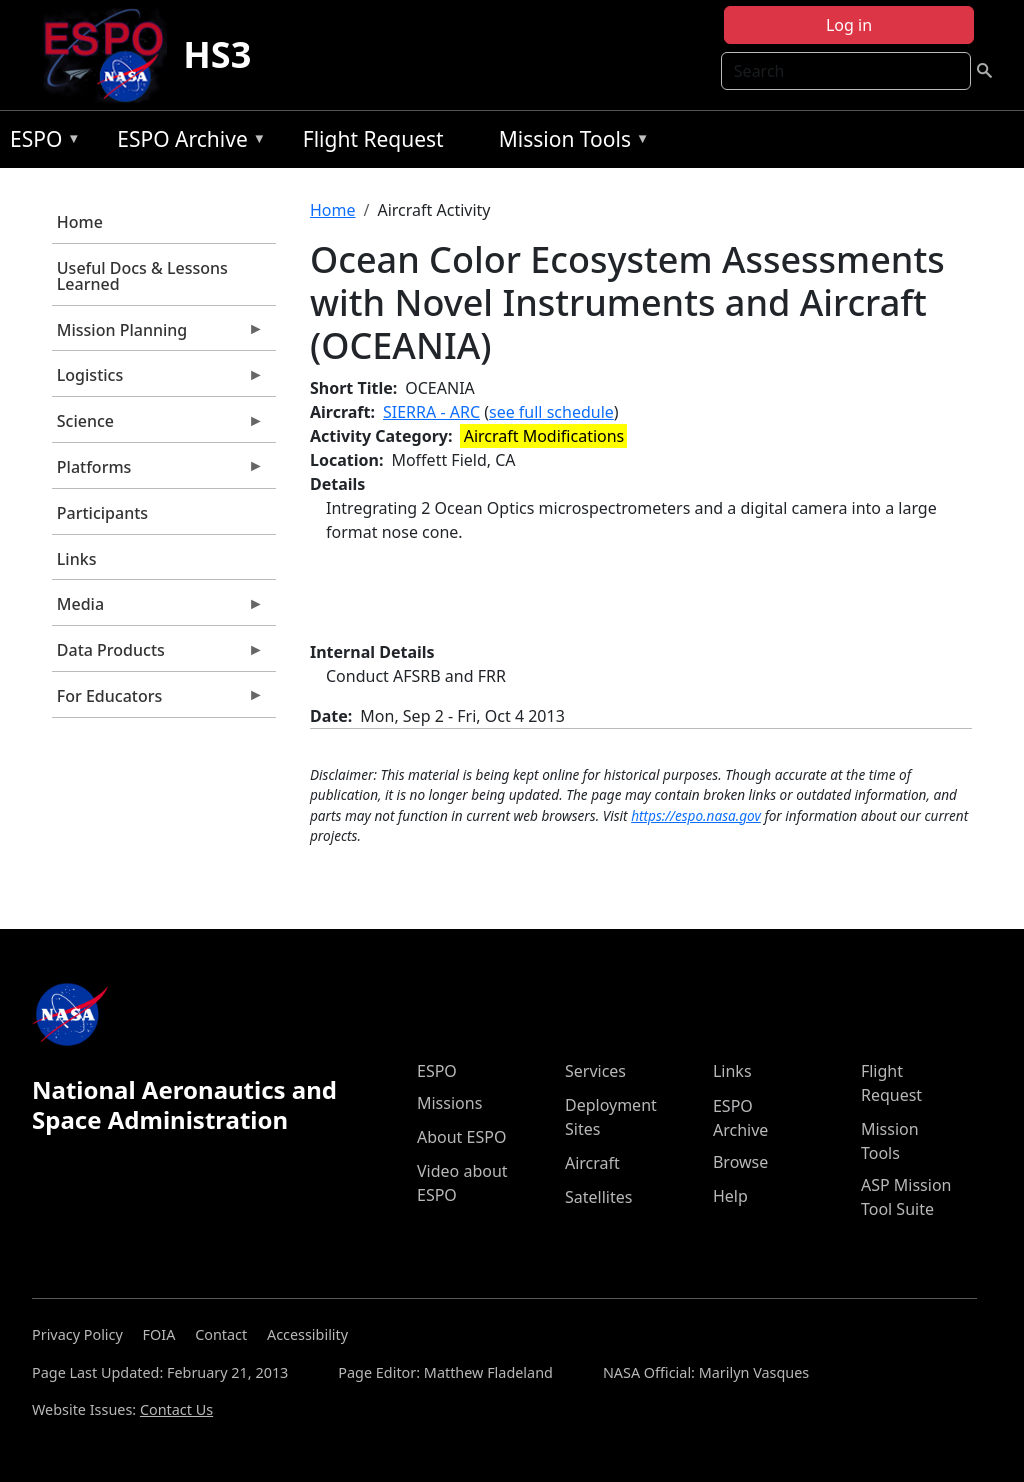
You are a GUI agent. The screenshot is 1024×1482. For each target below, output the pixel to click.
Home (80, 222)
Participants (102, 513)
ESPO (40, 142)
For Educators (158, 701)
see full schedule (551, 412)
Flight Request (373, 139)
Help (730, 1196)
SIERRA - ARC (431, 412)
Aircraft (592, 1163)
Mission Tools (569, 142)
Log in (849, 25)
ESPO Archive (186, 142)
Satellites (598, 1197)
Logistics (158, 380)
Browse (740, 1162)
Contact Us (176, 1409)
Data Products (158, 655)
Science (158, 426)
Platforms (158, 472)
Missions (449, 1103)
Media (158, 609)
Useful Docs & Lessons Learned (142, 276)
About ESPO (461, 1137)
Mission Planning (158, 335)
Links (77, 559)
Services (595, 1071)
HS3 (217, 54)
